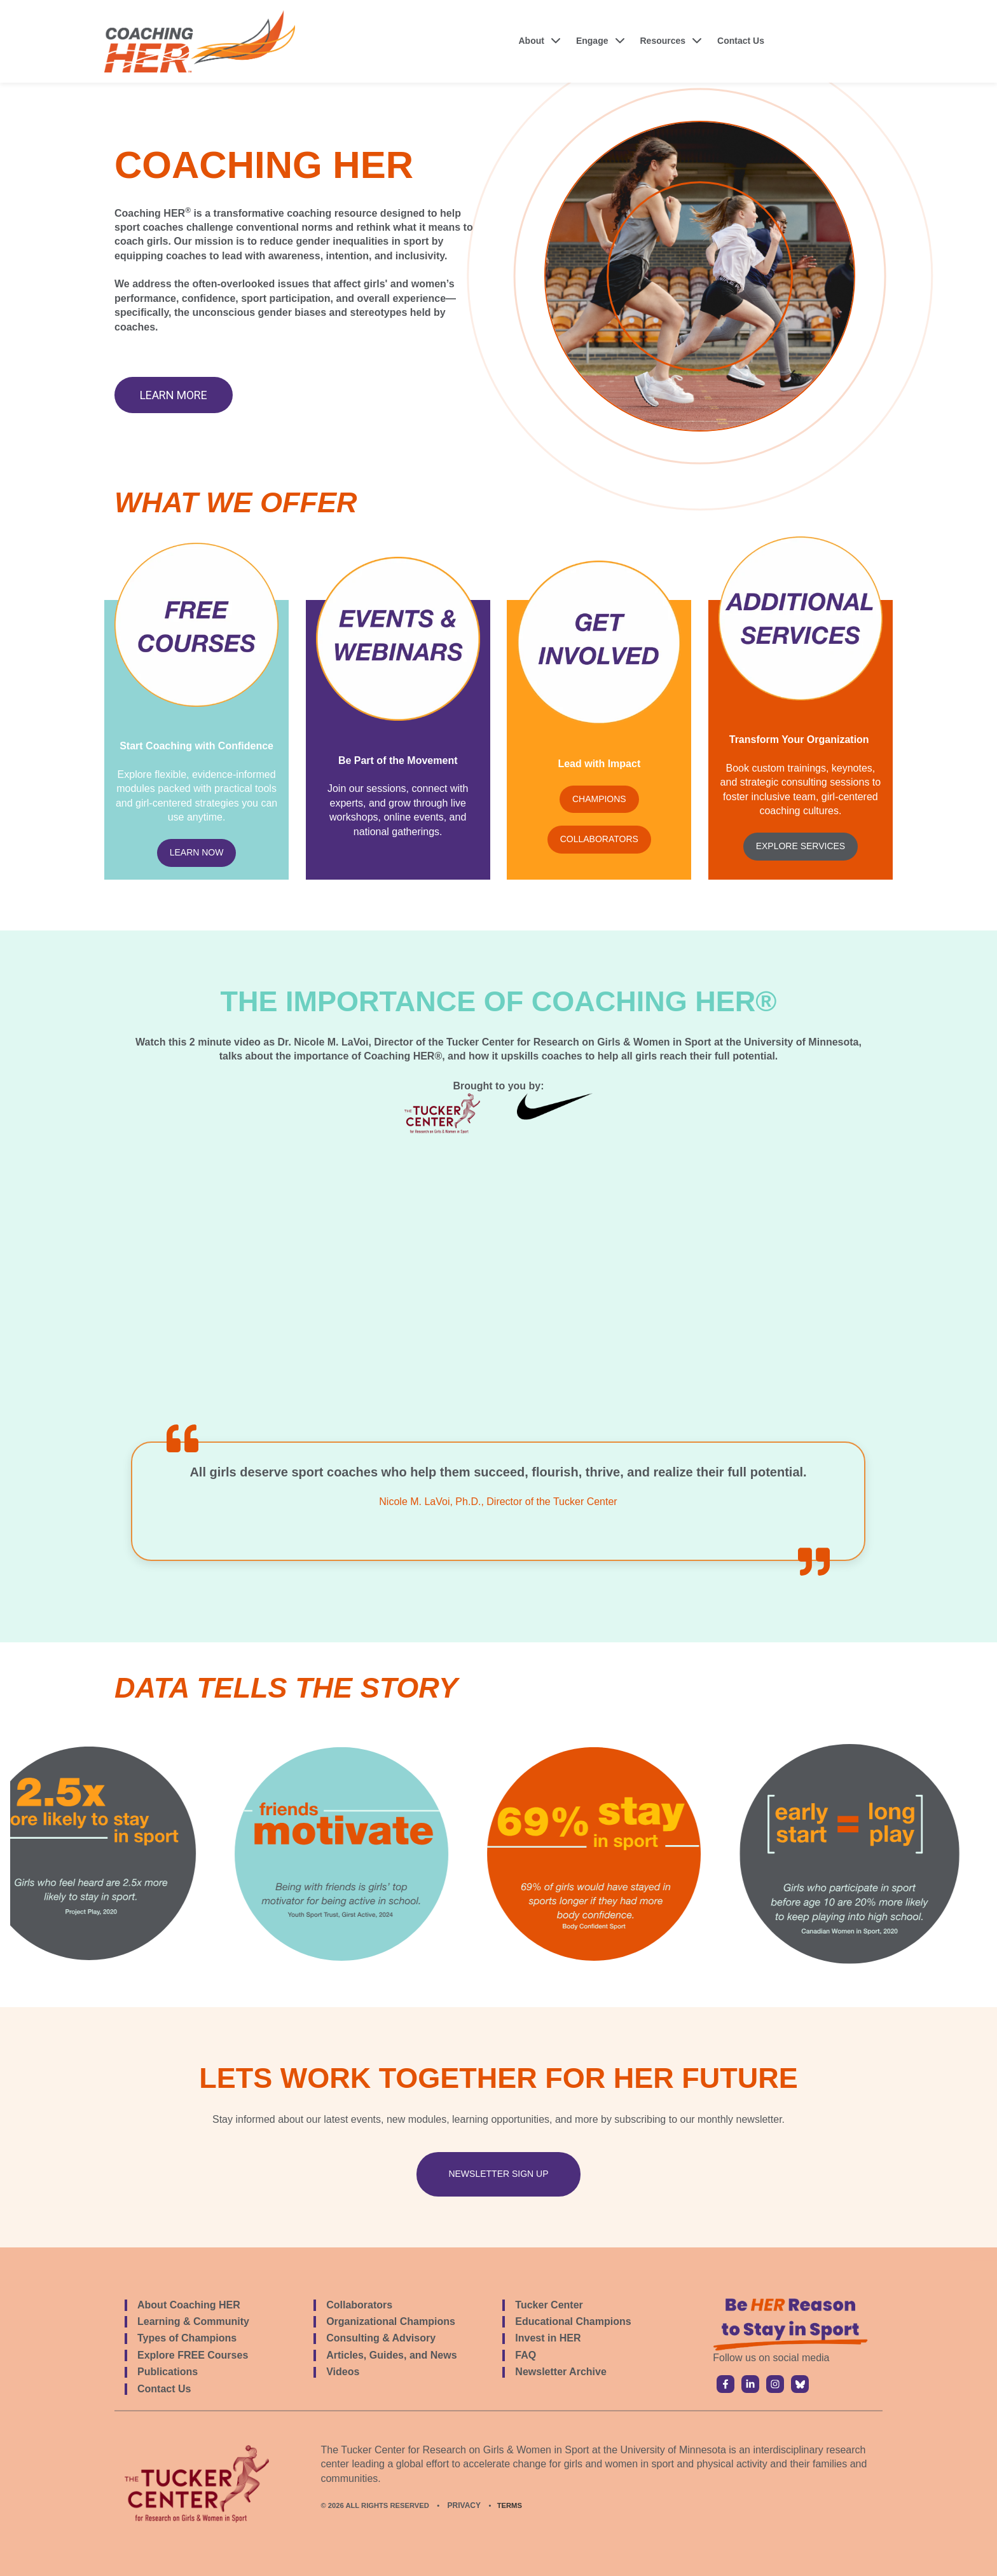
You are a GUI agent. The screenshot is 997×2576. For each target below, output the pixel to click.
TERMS (509, 2505)
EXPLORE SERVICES (801, 846)
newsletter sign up (498, 2174)
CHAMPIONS (599, 799)
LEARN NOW (197, 852)
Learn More (173, 395)
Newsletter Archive (560, 2371)
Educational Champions (573, 2321)
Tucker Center (548, 2305)
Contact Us (740, 41)
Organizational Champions (390, 2321)
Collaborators (359, 2305)
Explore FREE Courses (192, 2355)
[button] (540, 41)
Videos (342, 2371)
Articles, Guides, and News (391, 2355)
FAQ (525, 2355)
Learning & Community (193, 2321)
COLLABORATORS (599, 839)
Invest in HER (548, 2338)
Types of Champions (187, 2338)
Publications (167, 2371)
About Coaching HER (188, 2305)
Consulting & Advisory (381, 2338)
